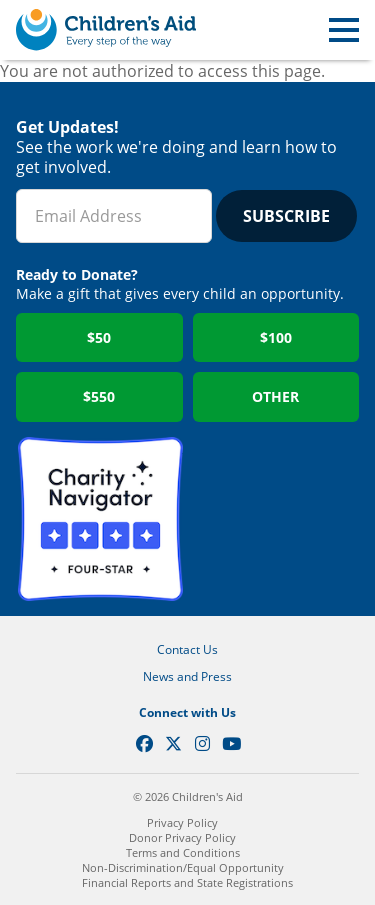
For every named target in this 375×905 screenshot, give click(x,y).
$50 (99, 337)
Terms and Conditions (183, 852)
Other (275, 396)
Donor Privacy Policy (182, 837)
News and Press (187, 676)
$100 (276, 337)
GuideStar (275, 519)
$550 (99, 396)
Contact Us (187, 649)
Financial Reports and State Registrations (187, 882)
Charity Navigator (100, 519)
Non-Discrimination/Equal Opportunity (183, 867)
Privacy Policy (182, 822)
